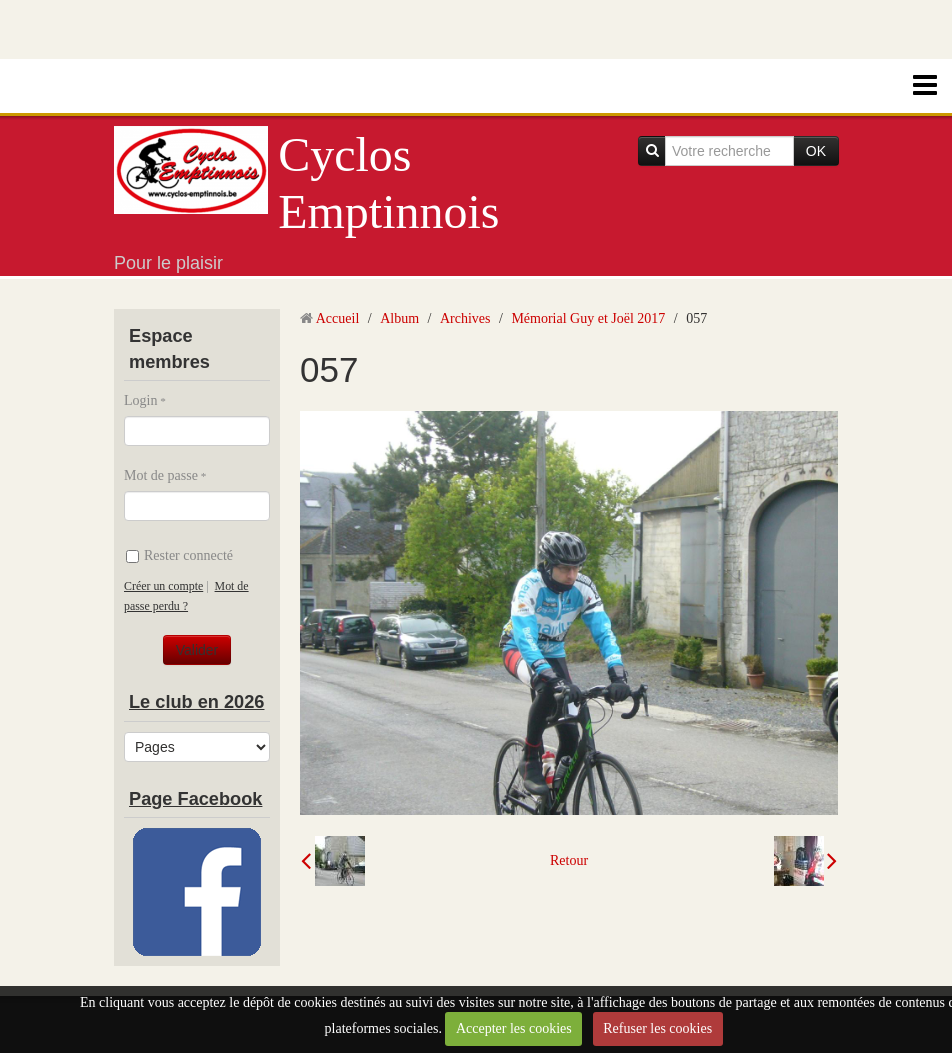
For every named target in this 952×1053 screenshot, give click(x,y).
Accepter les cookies (514, 1028)
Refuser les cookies (657, 1028)
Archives (465, 318)
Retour (569, 860)
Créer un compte (163, 586)
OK (816, 151)
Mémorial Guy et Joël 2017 (588, 318)
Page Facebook (195, 799)
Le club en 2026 (196, 702)
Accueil (338, 318)
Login (140, 400)
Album (399, 318)
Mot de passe (161, 475)
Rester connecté (179, 555)
